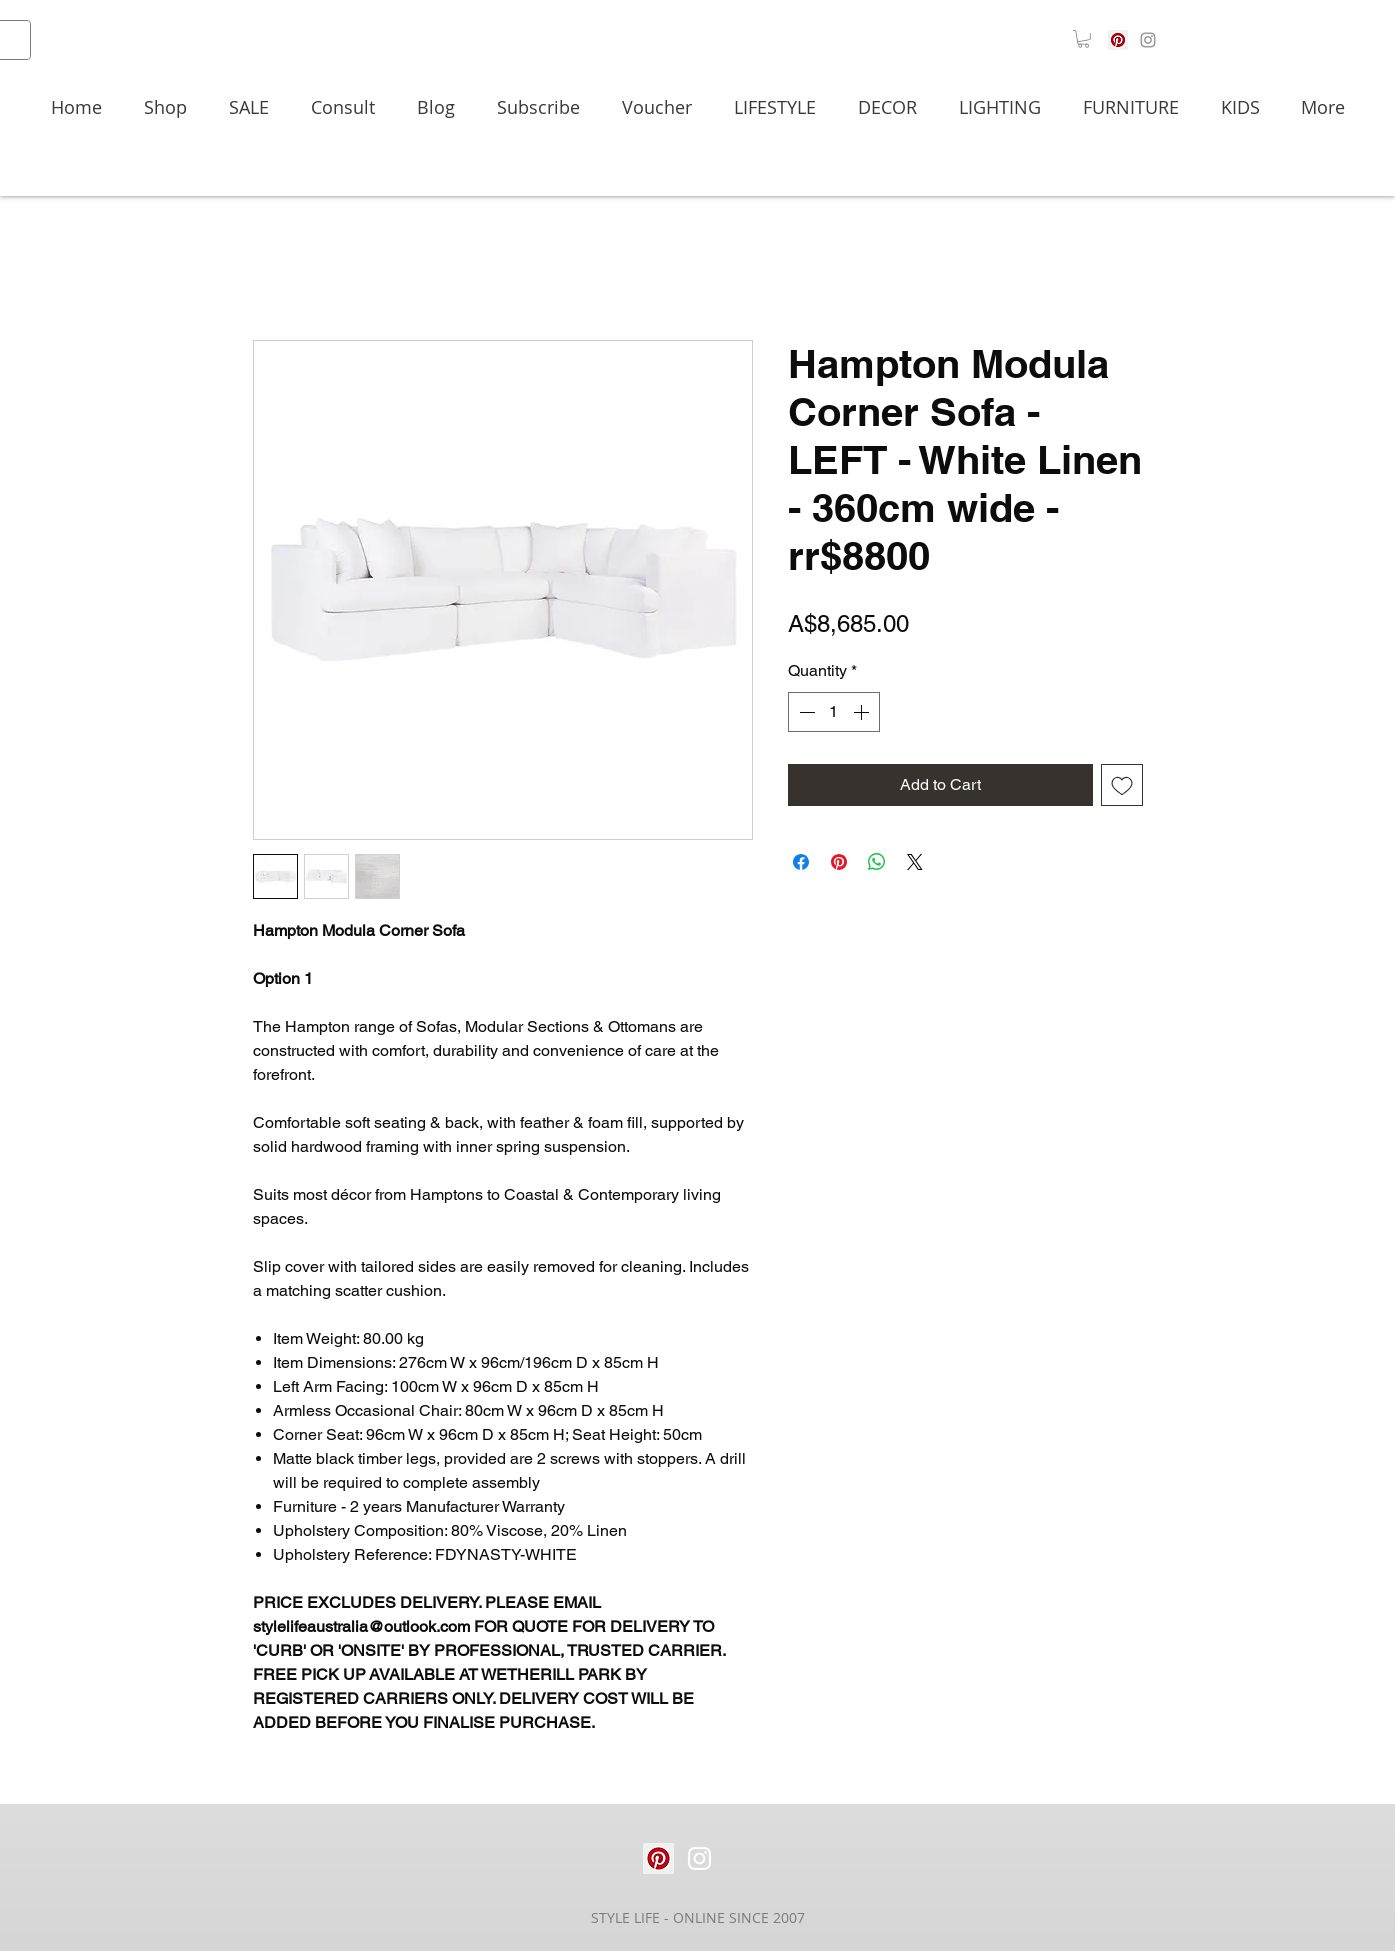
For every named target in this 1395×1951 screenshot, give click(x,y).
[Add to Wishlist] (1122, 785)
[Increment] (863, 712)
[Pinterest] (1118, 40)
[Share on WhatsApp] (877, 862)
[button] (1083, 39)
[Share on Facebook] (801, 862)
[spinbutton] (834, 712)
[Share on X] (915, 862)
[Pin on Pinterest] (839, 862)
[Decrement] (805, 712)
